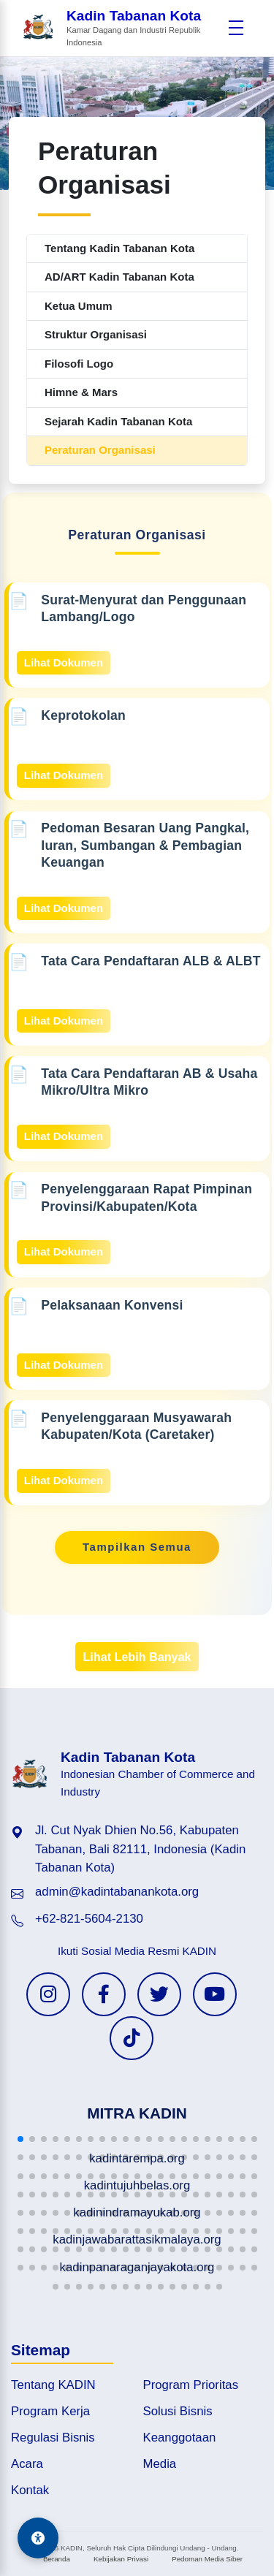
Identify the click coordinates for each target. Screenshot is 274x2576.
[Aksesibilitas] (38, 2538)
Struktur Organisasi (96, 334)
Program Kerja (50, 2411)
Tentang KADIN (53, 2385)
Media (160, 2464)
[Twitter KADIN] (159, 1994)
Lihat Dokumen (63, 662)
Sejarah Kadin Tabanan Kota (118, 421)
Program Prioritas (191, 2385)
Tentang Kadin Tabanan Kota (119, 248)
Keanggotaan (179, 2437)
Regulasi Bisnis (53, 2437)
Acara (27, 2464)
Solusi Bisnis (178, 2411)
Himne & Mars (81, 392)
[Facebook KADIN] (104, 1994)
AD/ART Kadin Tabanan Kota (119, 276)
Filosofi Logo (79, 363)
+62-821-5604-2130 (89, 1919)
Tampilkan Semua (137, 1546)
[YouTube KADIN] (215, 1994)
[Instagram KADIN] (48, 1994)
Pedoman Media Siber (207, 2559)
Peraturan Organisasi (100, 450)
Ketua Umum (79, 306)
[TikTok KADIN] (131, 2038)
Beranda (56, 2559)
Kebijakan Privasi (121, 2559)
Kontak (30, 2490)
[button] (20, 2139)
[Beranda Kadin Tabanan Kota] (121, 28)
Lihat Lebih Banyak (137, 1656)
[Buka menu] (236, 27)
